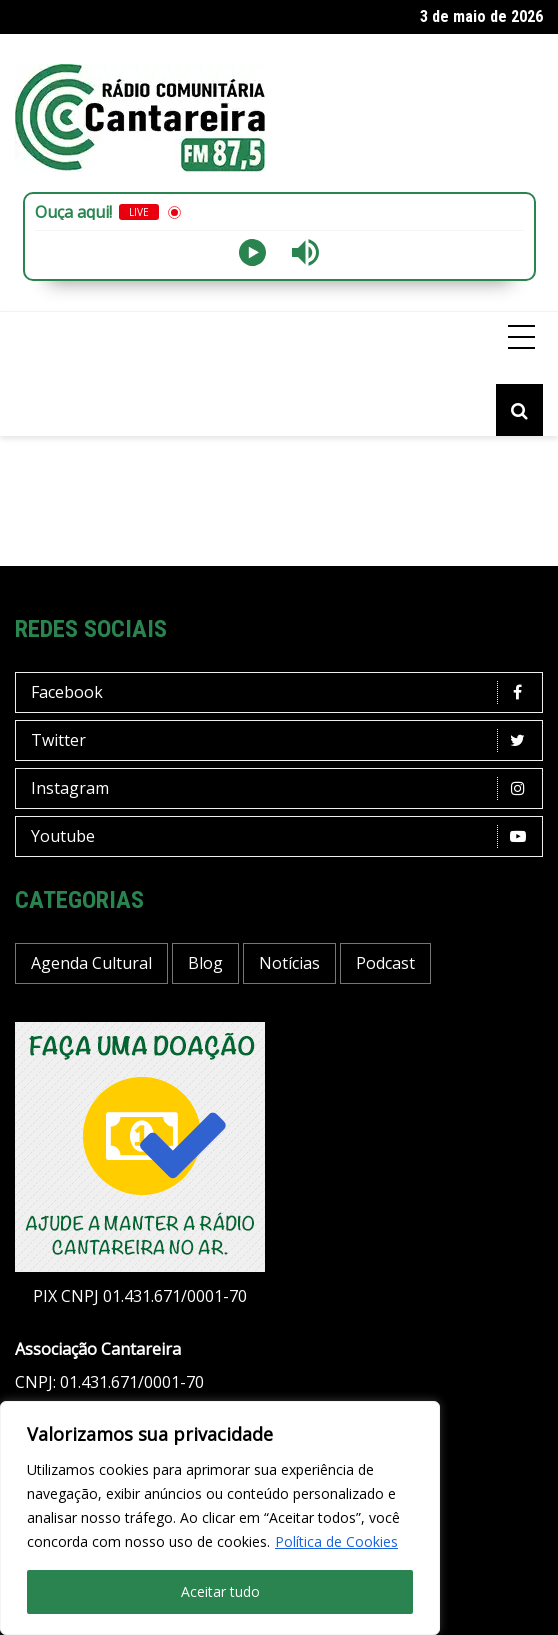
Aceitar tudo (220, 1591)
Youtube (284, 836)
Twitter (284, 740)
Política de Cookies (336, 1541)
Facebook (284, 692)
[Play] (252, 252)
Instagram (284, 788)
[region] (220, 1518)
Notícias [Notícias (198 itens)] (289, 963)
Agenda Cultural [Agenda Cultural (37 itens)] (91, 963)
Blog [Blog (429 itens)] (205, 963)
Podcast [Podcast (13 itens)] (385, 963)
